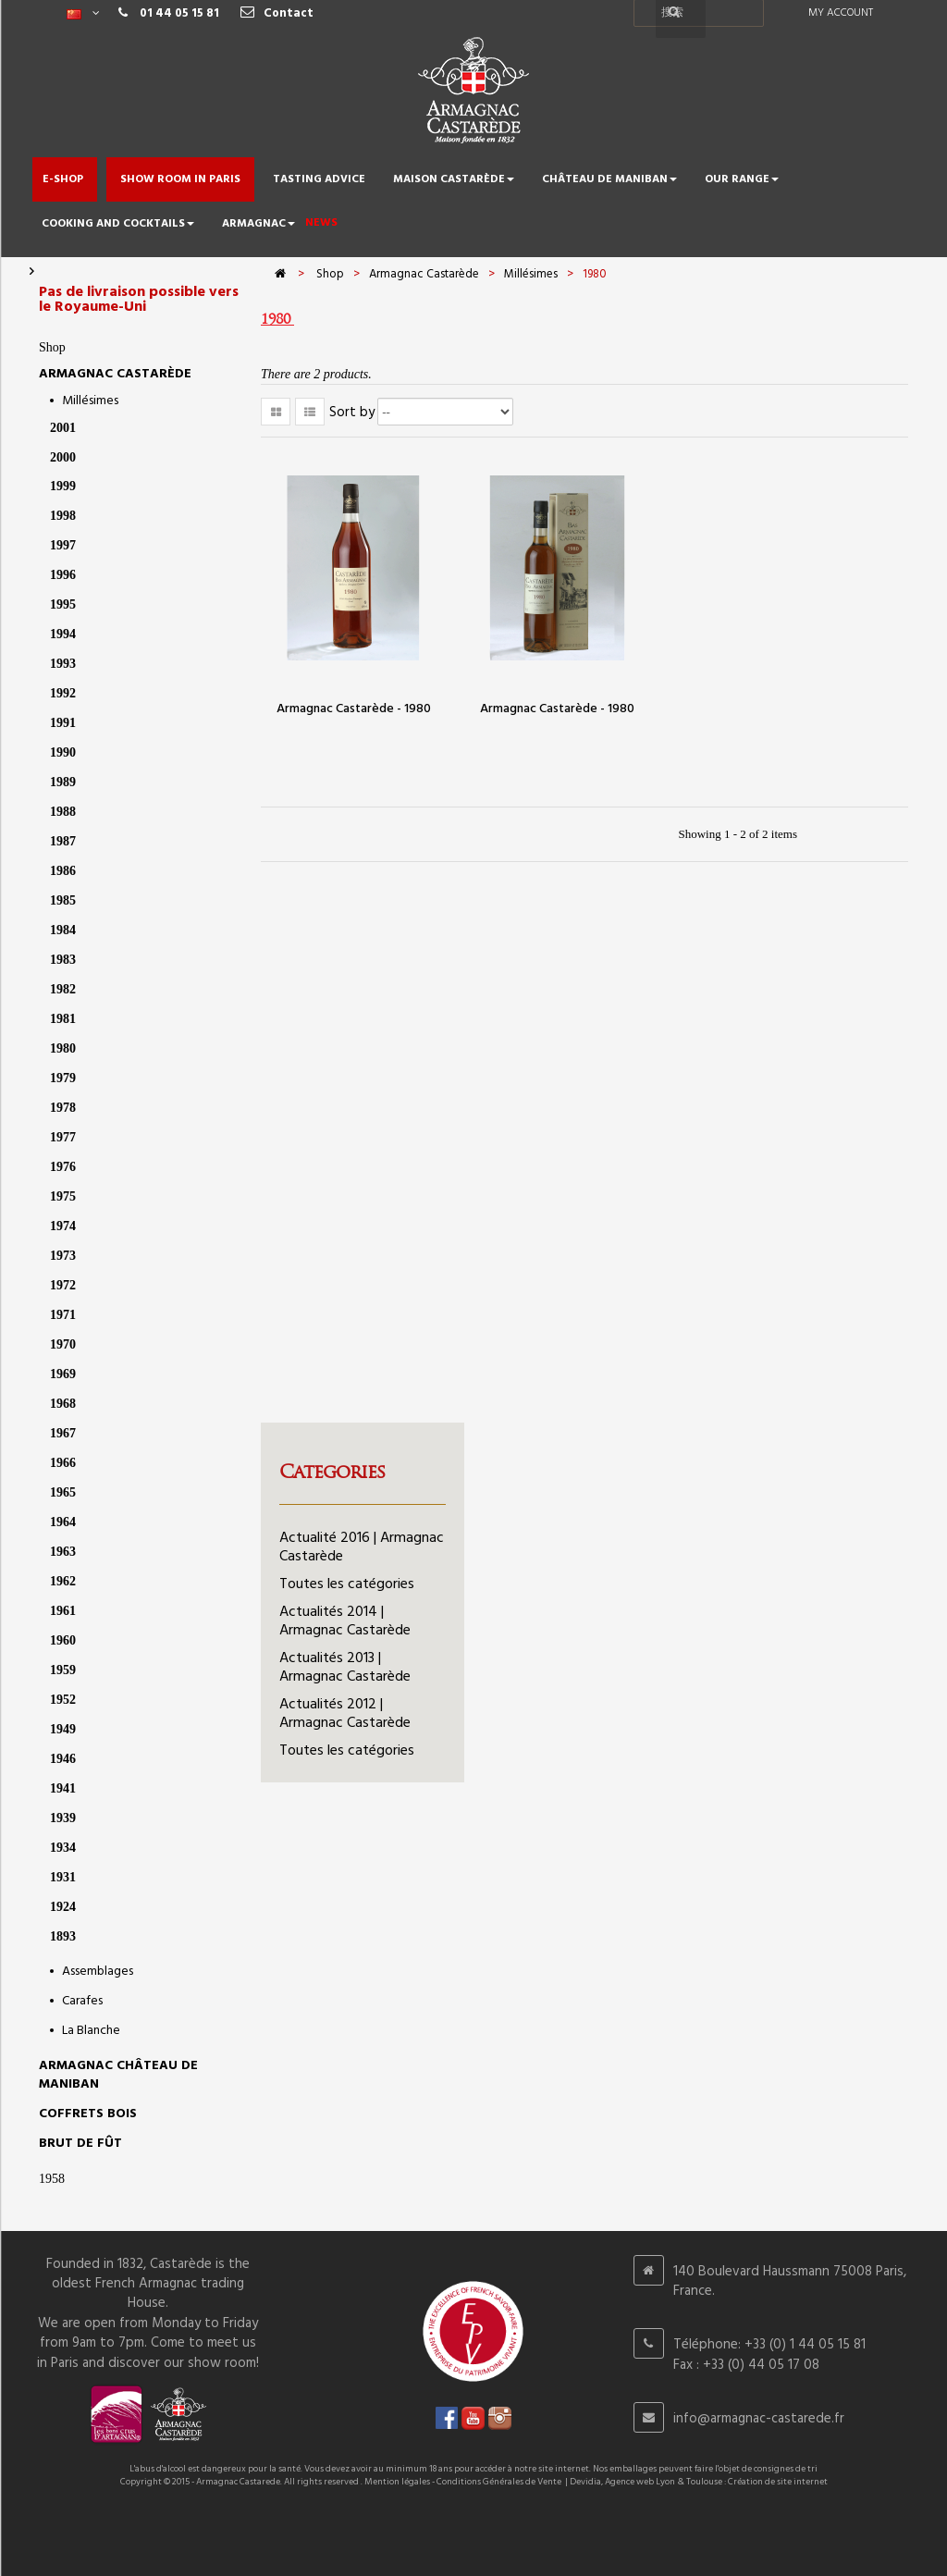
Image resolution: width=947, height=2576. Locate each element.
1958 (52, 2179)
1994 (63, 634)
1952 (63, 1700)
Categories (332, 1472)
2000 (63, 457)
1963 (63, 1552)
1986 (63, 871)
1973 (63, 1256)
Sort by (352, 413)
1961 (63, 1611)
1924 (63, 1907)
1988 (63, 812)
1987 (63, 841)
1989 (63, 782)
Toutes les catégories (346, 1584)
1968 (63, 1404)
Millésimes (90, 401)
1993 (63, 664)
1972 (63, 1285)
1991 (63, 723)
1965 (63, 1492)
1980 (63, 1048)
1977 (63, 1137)
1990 (63, 752)
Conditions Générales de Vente (499, 2481)
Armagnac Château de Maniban (118, 2075)
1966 (63, 1463)
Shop (52, 347)
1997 (63, 545)
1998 (63, 516)
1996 (63, 575)
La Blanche (91, 2030)
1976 (63, 1167)
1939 (63, 1818)
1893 (63, 1936)
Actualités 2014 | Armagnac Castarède (345, 1621)
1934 (63, 1848)
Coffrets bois (88, 2114)
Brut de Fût (80, 2143)
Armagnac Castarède (115, 374)
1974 (63, 1226)
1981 (63, 1019)
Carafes (82, 2001)
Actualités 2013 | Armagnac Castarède (345, 1667)
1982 (63, 989)
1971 (63, 1315)
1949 (63, 1729)
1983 (63, 960)
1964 (63, 1522)
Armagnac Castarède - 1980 (354, 709)
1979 (63, 1078)
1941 (63, 1788)
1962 (63, 1581)
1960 (63, 1640)
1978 (63, 1108)
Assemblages (97, 1971)
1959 (63, 1670)
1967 (63, 1433)
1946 (63, 1759)
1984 (63, 930)
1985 (63, 900)
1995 (63, 604)
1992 (63, 693)
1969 (63, 1374)
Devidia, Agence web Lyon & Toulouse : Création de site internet (699, 2481)
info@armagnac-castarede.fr (758, 2419)
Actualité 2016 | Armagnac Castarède (361, 1547)
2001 (63, 428)
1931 (63, 1877)
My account (840, 13)
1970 (63, 1344)
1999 (63, 486)
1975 (63, 1196)
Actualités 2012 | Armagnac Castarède (345, 1714)
